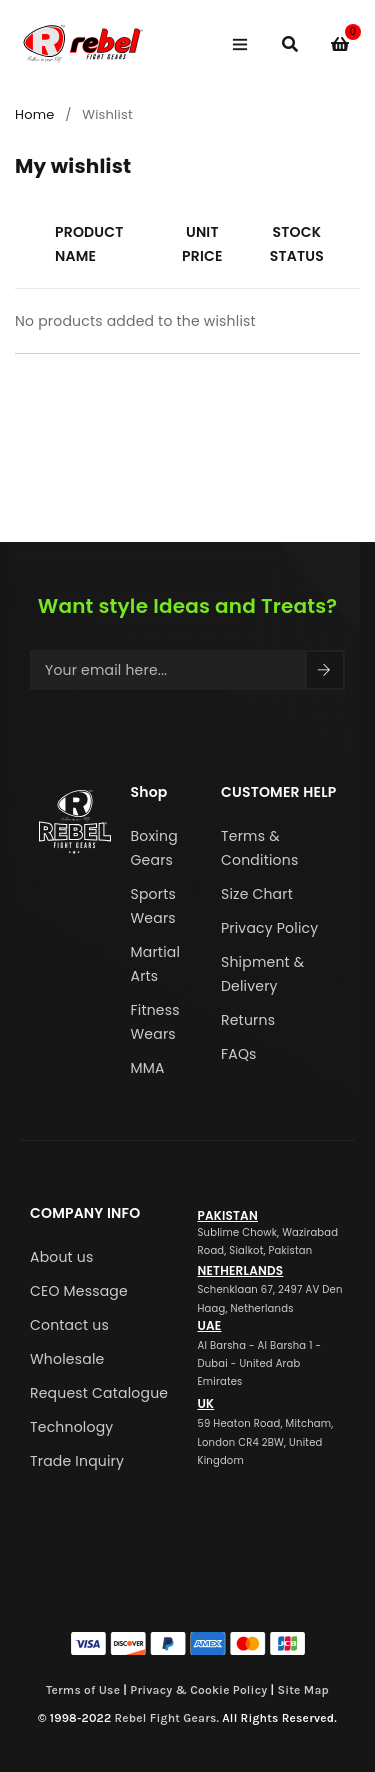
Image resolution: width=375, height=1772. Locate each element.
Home (35, 114)
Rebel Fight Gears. (167, 1718)
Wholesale (67, 1359)
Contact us (69, 1325)
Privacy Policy (269, 928)
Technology (71, 1427)
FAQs (239, 1054)
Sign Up (324, 670)
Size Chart (257, 894)
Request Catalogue (99, 1393)
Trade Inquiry (77, 1461)
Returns (248, 1020)
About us (62, 1257)
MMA (148, 1068)
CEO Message (79, 1291)
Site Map (303, 1690)
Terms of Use (83, 1690)
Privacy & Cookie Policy (198, 1690)
